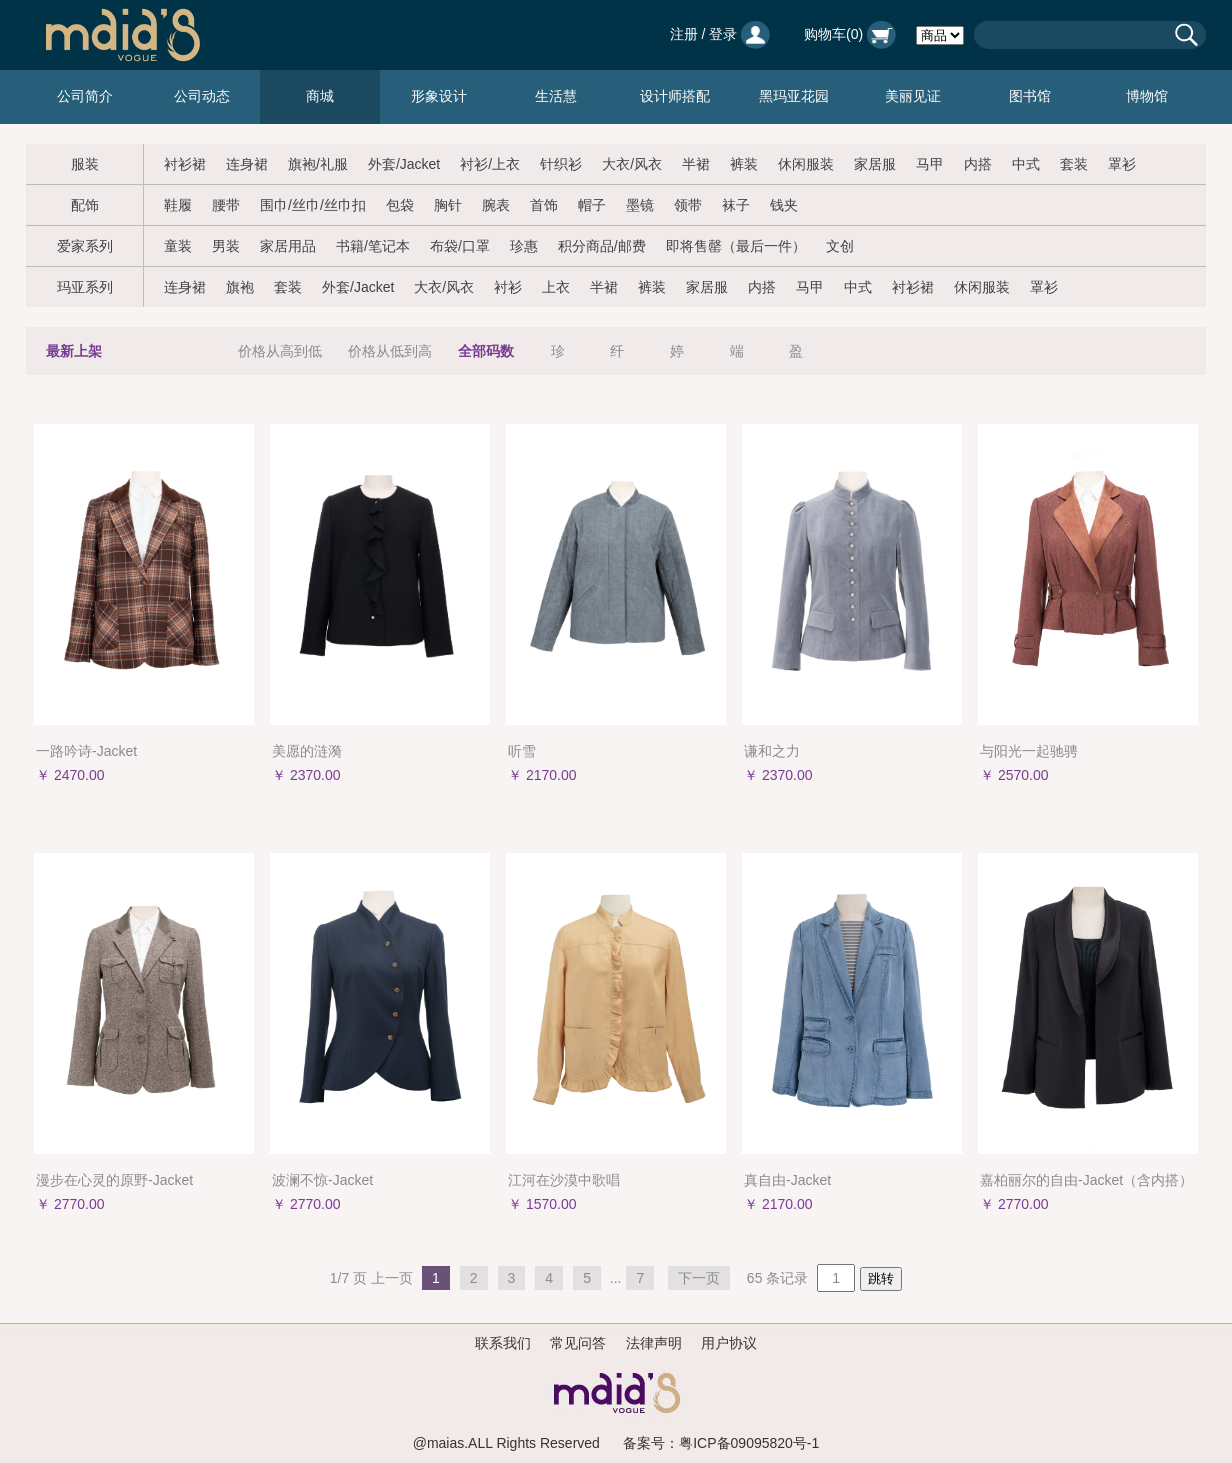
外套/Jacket (404, 164)
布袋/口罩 (460, 246)
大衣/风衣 (632, 164)
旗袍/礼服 (318, 164)
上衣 (556, 287)
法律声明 (654, 1343)
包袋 (400, 205)
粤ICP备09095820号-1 (749, 1443)
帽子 (592, 205)
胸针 (448, 205)
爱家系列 (85, 246)
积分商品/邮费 (602, 246)
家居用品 (288, 246)
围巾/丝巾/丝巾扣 (313, 205)
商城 (320, 96)
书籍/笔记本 (373, 246)
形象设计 (439, 96)
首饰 (544, 205)
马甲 (930, 164)
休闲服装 (806, 164)
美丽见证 (913, 96)
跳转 (881, 1278)
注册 (684, 34)
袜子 (736, 205)
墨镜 (640, 205)
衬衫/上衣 (490, 164)
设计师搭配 (675, 96)
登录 (723, 34)
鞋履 (178, 205)
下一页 (699, 1278)
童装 (178, 246)
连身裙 (247, 164)
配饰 (85, 205)
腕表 (496, 205)
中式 (1026, 164)
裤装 (744, 164)
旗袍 (240, 287)
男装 (226, 246)
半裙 (696, 164)
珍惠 (524, 246)
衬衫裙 (185, 164)
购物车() (850, 34)
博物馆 (1147, 96)
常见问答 (578, 1343)
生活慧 (556, 96)
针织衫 (561, 164)
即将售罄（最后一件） (736, 246)
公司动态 (202, 96)
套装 (1074, 164)
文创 (840, 246)
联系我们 (503, 1343)
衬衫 (508, 287)
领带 (688, 205)
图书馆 (1030, 96)
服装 (85, 164)
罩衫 (1122, 164)
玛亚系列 (85, 287)
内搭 (978, 164)
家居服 (875, 164)
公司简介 (85, 96)
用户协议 (729, 1343)
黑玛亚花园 (794, 96)
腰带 (226, 205)
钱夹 (784, 205)
